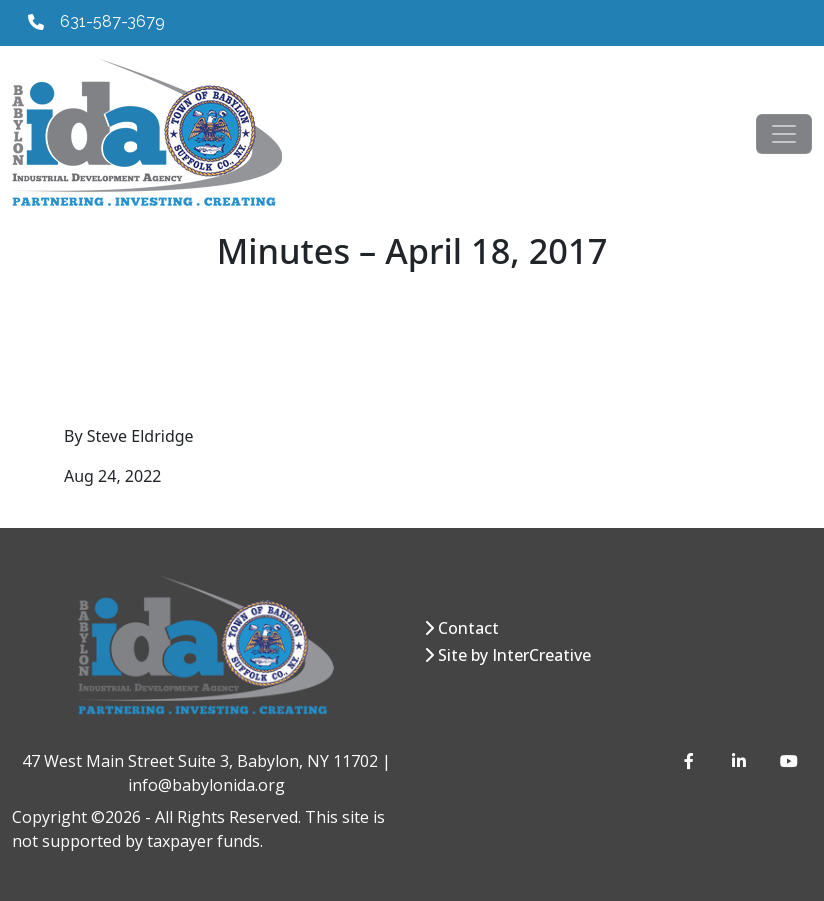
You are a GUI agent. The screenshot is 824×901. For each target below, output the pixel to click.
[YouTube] (788, 761)
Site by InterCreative (514, 655)
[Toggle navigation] (784, 134)
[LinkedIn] (740, 761)
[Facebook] (692, 761)
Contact (468, 628)
